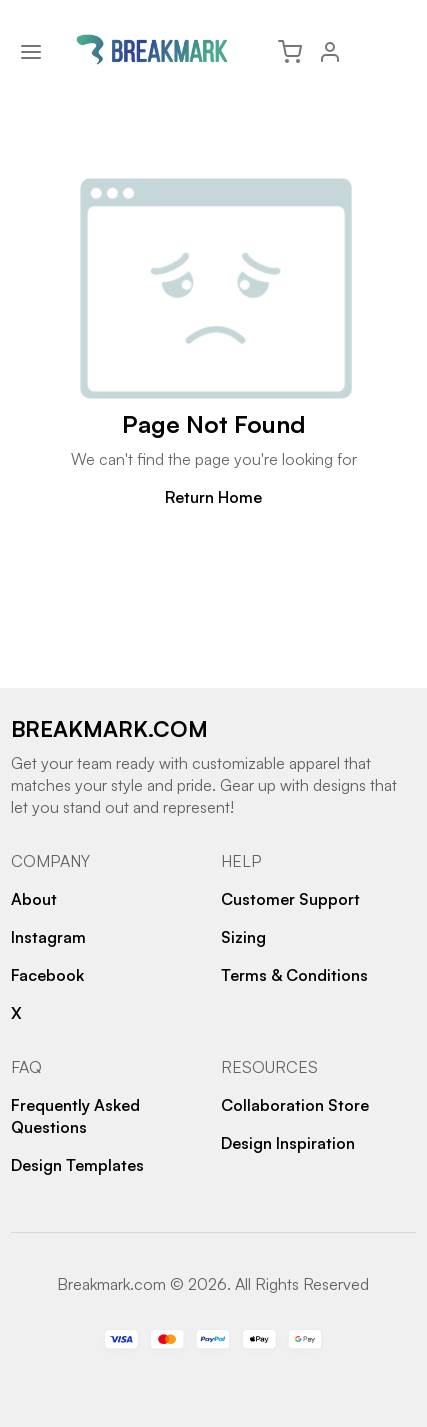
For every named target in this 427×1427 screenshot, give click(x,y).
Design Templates (77, 1165)
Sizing (243, 937)
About (34, 899)
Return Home (213, 497)
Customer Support (290, 899)
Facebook (47, 975)
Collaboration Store (295, 1105)
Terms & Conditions (294, 975)
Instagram (48, 937)
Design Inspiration (288, 1143)
